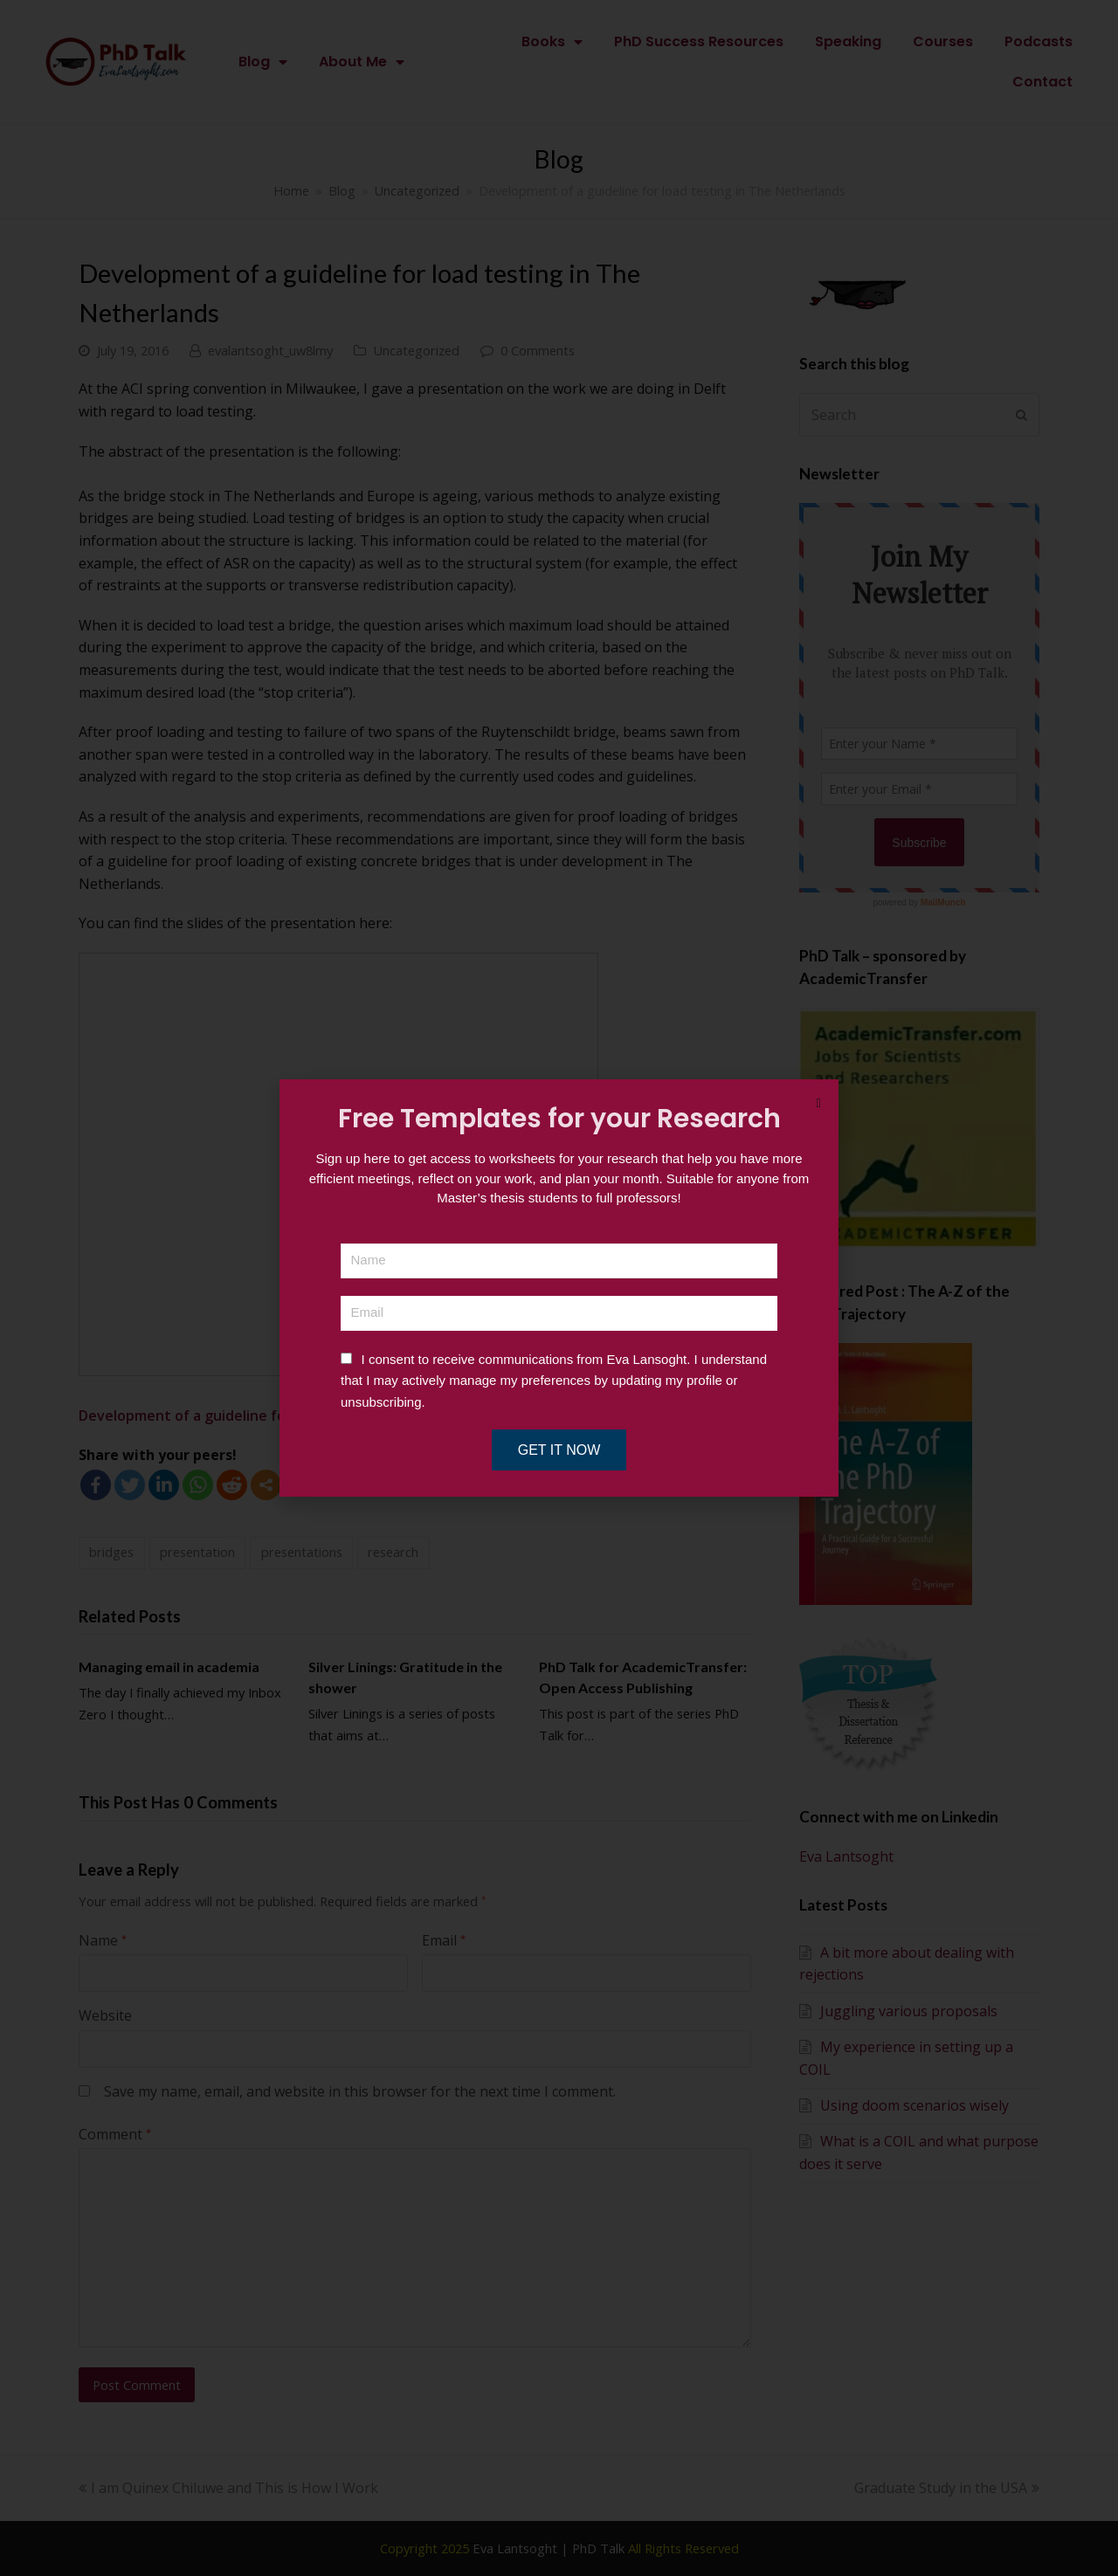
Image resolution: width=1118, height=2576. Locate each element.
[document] (559, 1288)
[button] (819, 1103)
